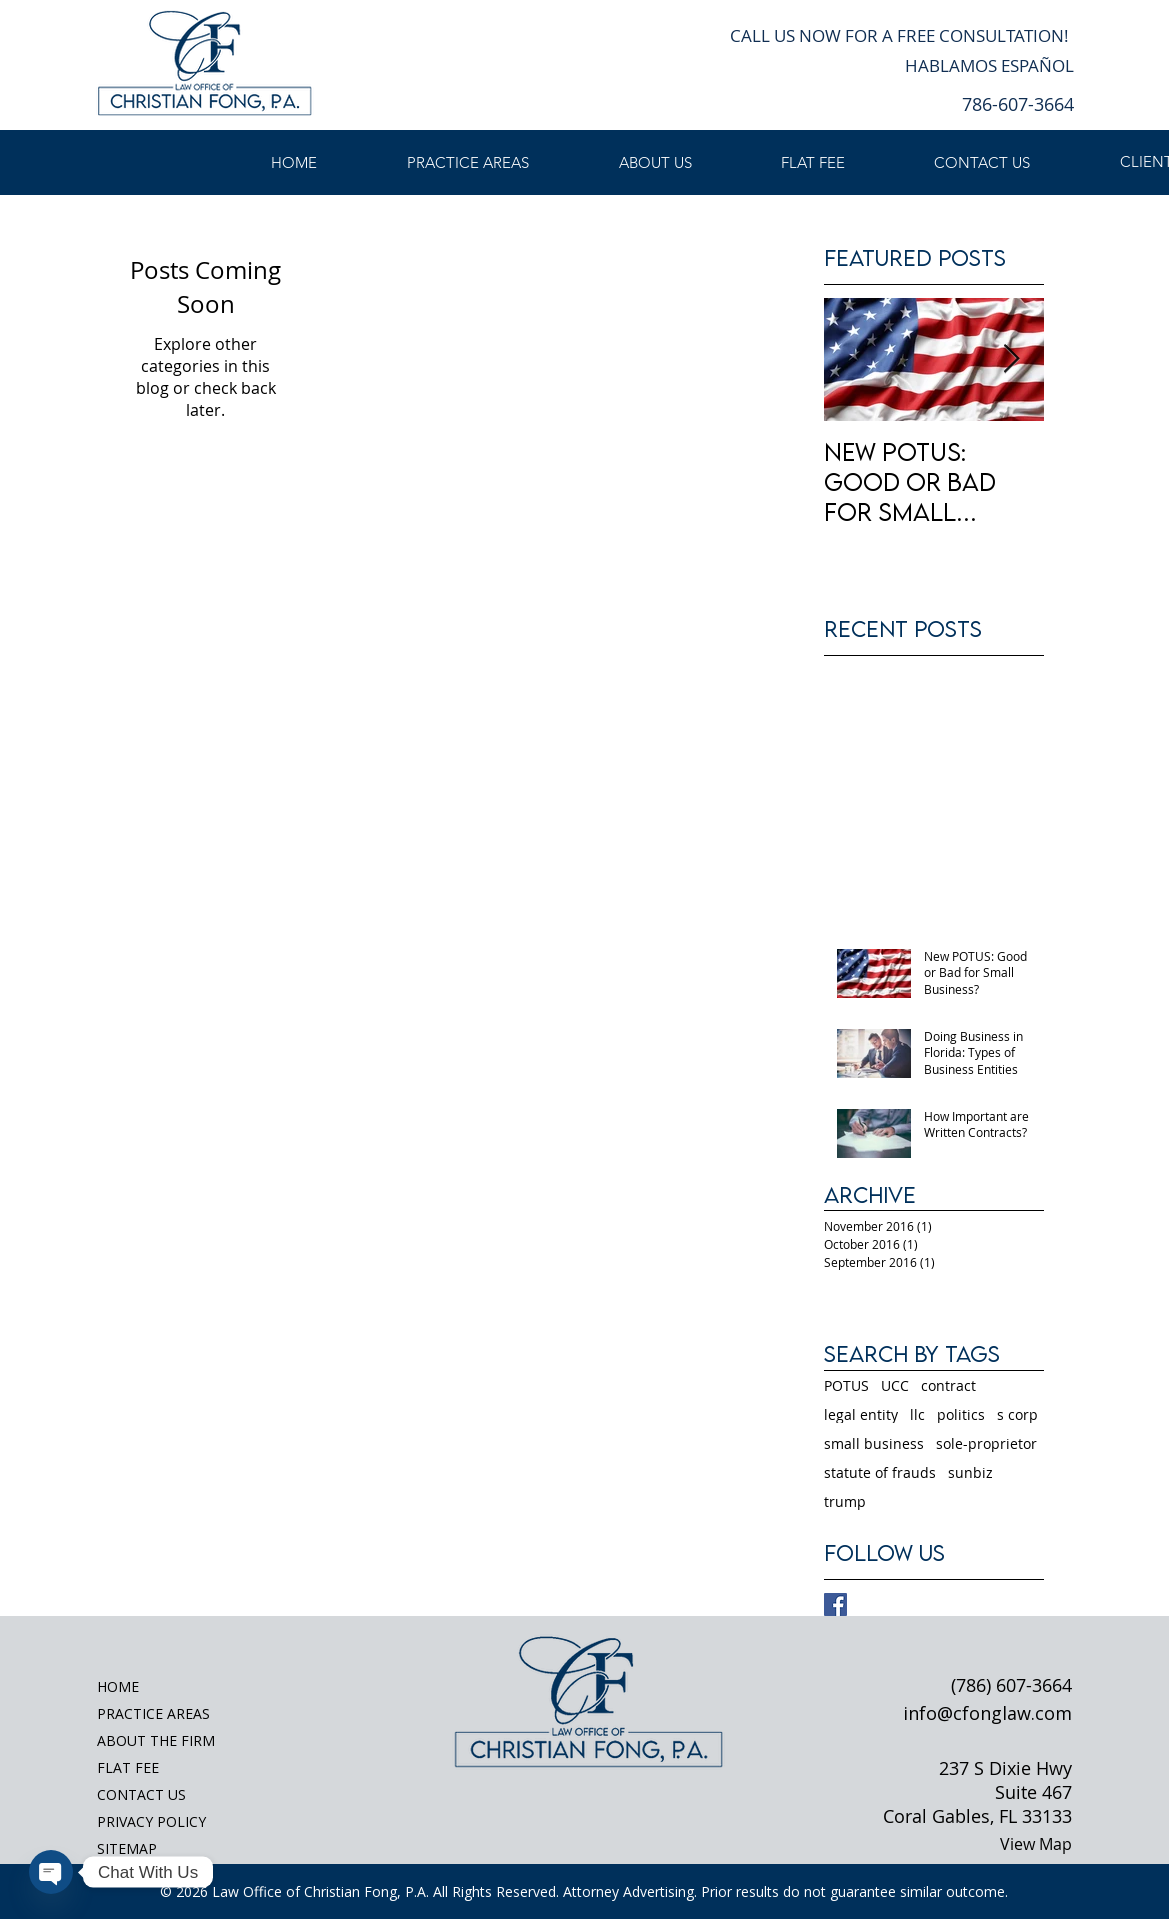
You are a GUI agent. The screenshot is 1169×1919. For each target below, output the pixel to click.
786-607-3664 (1018, 104)
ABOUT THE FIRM (156, 1740)
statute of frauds (880, 1472)
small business (874, 1443)
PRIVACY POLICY (151, 1821)
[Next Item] (1012, 359)
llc (917, 1414)
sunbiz (970, 1472)
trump (845, 1501)
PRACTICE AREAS (153, 1713)
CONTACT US (141, 1794)
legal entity (861, 1414)
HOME (118, 1686)
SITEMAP (127, 1848)
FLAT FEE (128, 1767)
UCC (895, 1385)
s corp (1017, 1414)
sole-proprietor (986, 1443)
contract (948, 1385)
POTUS (846, 1385)
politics (961, 1414)
